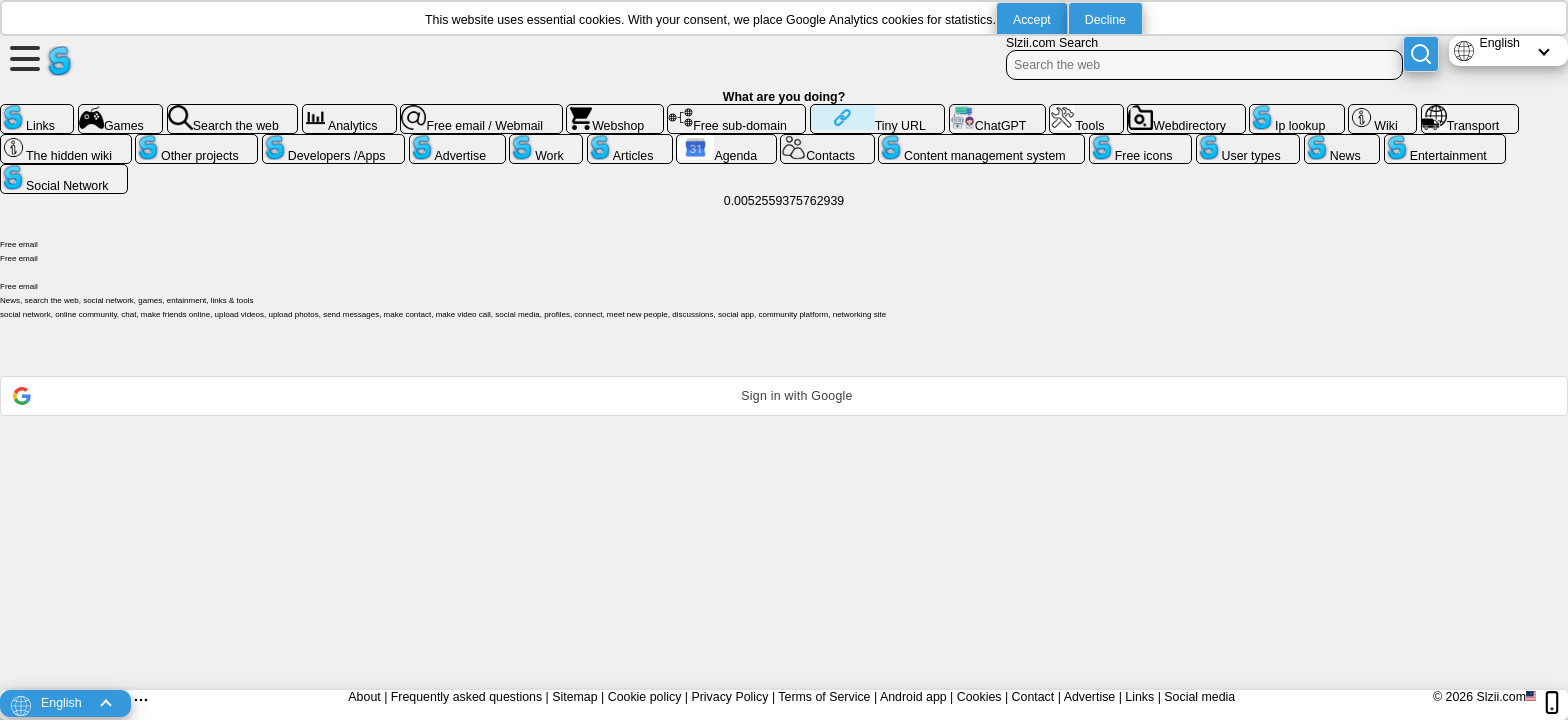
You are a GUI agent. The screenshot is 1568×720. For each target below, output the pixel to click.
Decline (1105, 20)
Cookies (979, 697)
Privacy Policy (729, 697)
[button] (784, 396)
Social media (1199, 697)
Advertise (1090, 697)
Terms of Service (824, 697)
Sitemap (574, 697)
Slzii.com (1501, 697)
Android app (913, 697)
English (1499, 43)
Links (1139, 697)
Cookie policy (645, 697)
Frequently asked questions (466, 697)
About (364, 697)
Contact (1033, 697)
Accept (1032, 20)
